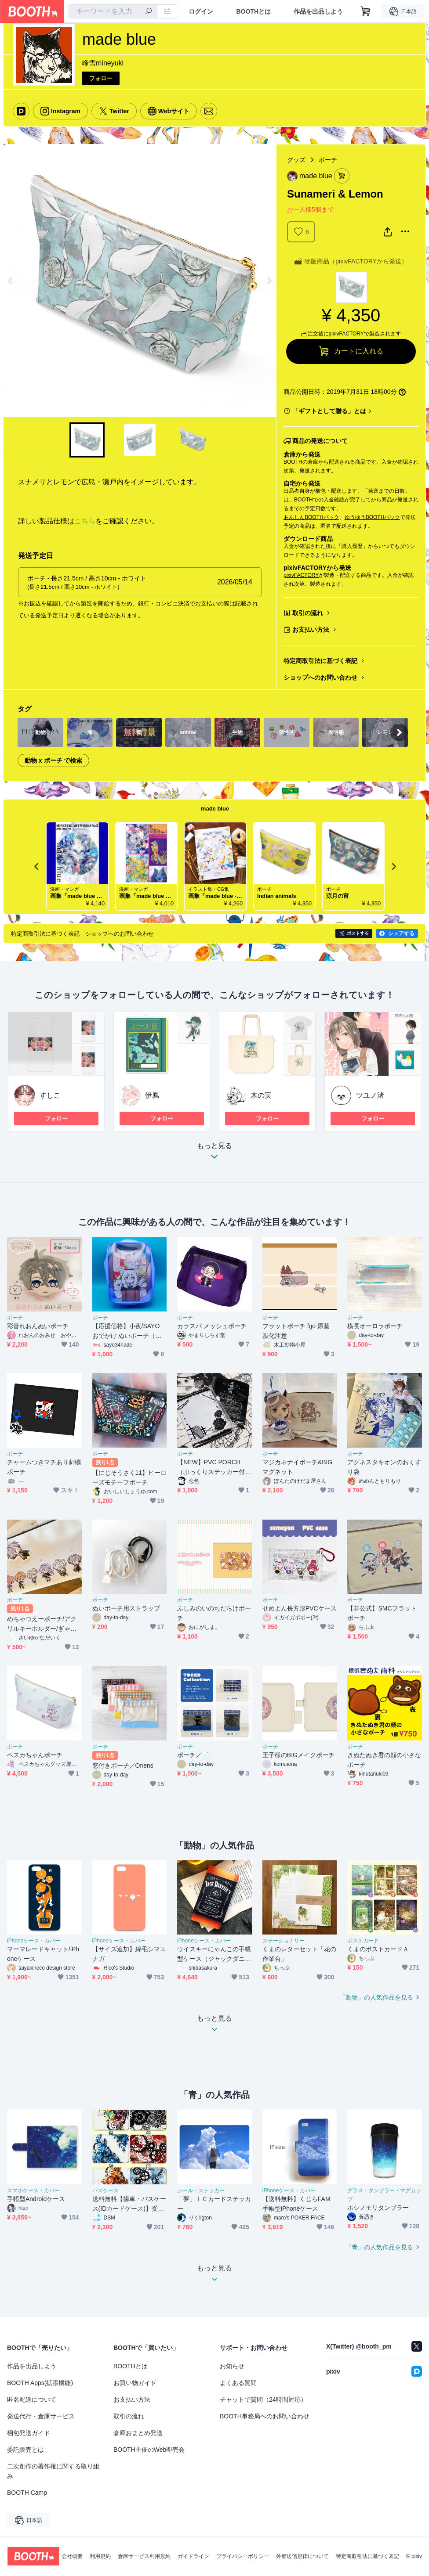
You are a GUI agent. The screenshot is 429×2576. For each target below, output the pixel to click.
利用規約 (100, 2556)
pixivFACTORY (301, 575)
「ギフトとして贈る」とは (329, 410)
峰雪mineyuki (103, 63)
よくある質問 (238, 2382)
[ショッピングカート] (365, 11)
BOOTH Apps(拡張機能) (40, 2382)
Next (269, 281)
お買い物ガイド (134, 2382)
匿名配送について (31, 2399)
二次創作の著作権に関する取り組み (53, 2471)
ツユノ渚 (370, 1095)
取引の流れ (307, 612)
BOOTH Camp (27, 2492)
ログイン (201, 11)
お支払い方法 (310, 629)
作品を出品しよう (318, 11)
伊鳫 (152, 1095)
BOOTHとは (253, 11)
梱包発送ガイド (28, 2432)
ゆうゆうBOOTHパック (372, 517)
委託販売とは (25, 2449)
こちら (84, 521)
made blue (215, 808)
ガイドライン (193, 2556)
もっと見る (214, 1153)
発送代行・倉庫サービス (41, 2416)
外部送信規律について (302, 2556)
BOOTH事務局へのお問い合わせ (264, 2416)
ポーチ (328, 159)
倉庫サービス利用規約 (144, 2556)
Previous (11, 281)
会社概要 (72, 2556)
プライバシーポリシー (242, 2556)
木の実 (261, 1095)
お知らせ (232, 2366)
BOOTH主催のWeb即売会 (149, 2449)
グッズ (296, 159)
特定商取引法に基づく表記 (320, 660)
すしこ (50, 1095)
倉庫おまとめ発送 (138, 2432)
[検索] (148, 12)
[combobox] (113, 11)
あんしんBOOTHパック (311, 517)
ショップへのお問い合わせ (320, 677)
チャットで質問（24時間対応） (263, 2399)
